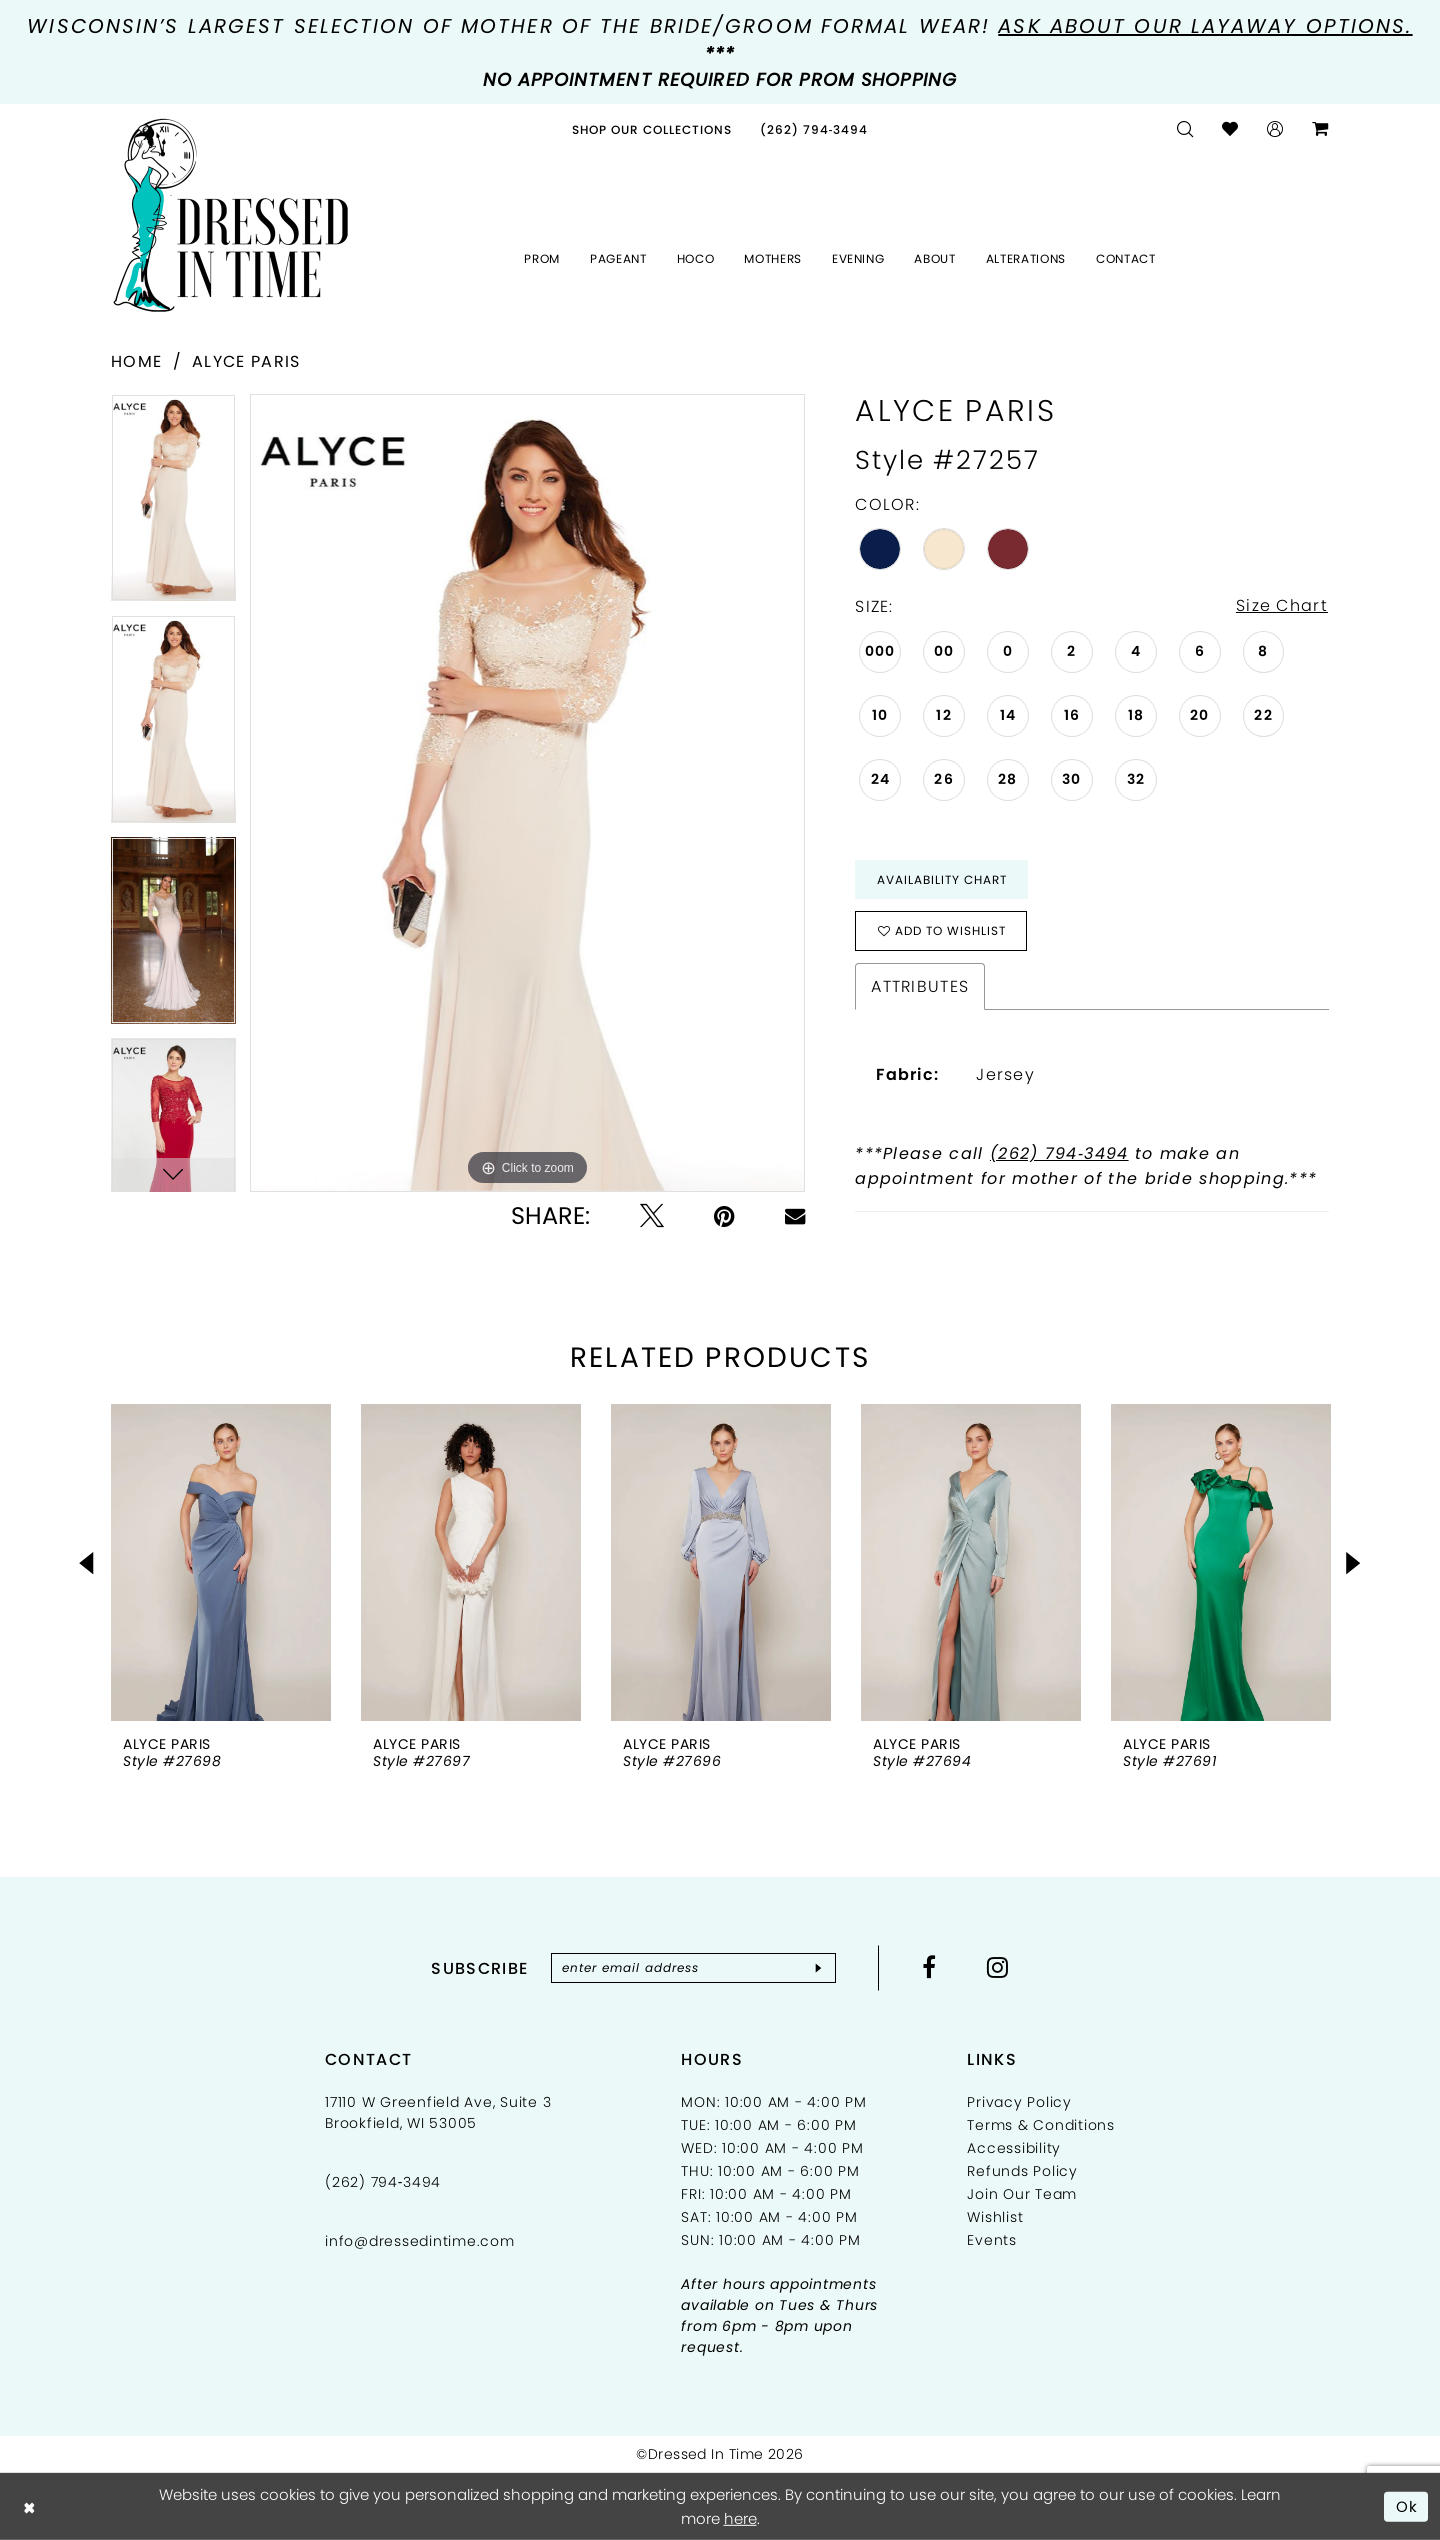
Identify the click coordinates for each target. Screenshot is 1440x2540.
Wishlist (995, 2218)
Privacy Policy (1019, 2103)
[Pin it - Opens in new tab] (724, 1216)
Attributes (920, 987)
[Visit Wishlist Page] (1230, 129)
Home (136, 361)
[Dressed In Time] (231, 216)
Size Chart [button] (1282, 606)
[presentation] (221, 1563)
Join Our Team (1022, 2195)
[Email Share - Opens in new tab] (795, 1216)
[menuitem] (652, 129)
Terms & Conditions (1041, 2126)
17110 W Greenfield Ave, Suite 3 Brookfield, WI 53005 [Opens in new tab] (438, 2113)
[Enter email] (693, 1969)
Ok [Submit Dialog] (1407, 2505)
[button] (1275, 129)
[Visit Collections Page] (652, 129)
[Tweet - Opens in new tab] (652, 1216)
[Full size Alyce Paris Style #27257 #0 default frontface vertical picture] (527, 793)
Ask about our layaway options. (1205, 26)
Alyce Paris (246, 361)
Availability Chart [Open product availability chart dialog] (942, 879)
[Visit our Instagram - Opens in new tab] (998, 1968)
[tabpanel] (173, 504)
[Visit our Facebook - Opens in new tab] (929, 1968)
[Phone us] (814, 129)
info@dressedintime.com (420, 2242)
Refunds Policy (1022, 2172)
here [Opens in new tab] (740, 2518)
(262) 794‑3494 (1059, 1154)
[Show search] (1185, 129)
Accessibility (1014, 2149)
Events (992, 2241)
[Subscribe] (818, 1969)
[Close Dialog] (29, 2506)
